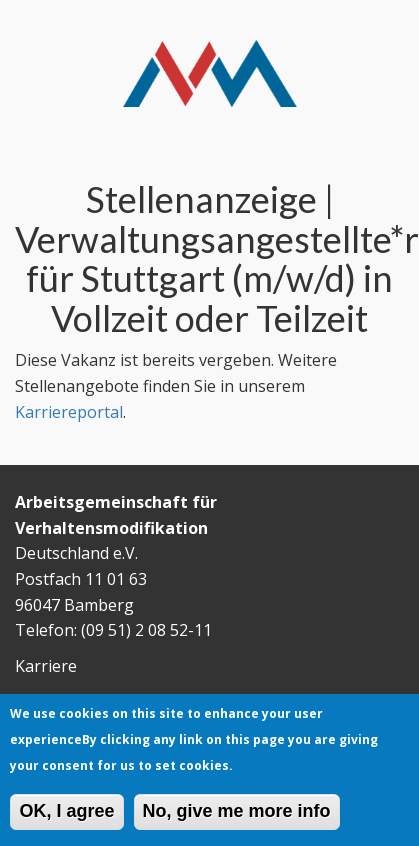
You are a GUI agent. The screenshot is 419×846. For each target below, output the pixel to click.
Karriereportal (69, 412)
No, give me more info (237, 817)
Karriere (46, 666)
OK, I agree (66, 817)
